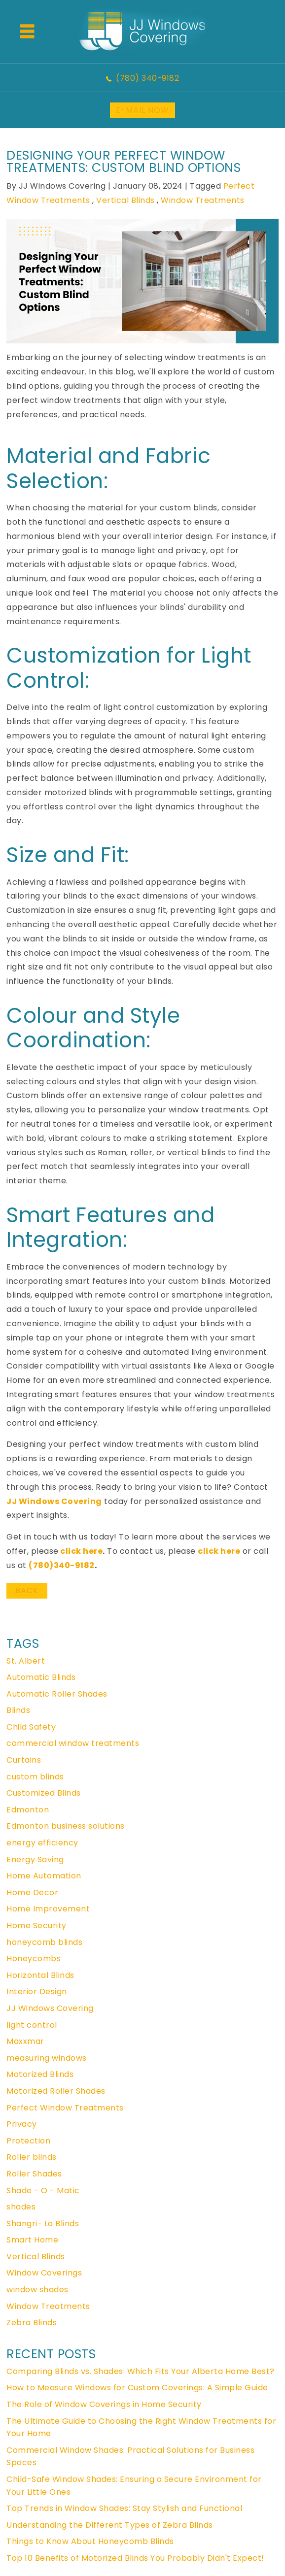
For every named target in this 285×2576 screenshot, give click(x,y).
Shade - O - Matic (43, 2190)
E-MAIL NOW (142, 110)
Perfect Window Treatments (65, 2107)
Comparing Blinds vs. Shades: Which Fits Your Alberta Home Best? (140, 2371)
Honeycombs (33, 1958)
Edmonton (27, 1809)
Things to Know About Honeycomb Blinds (90, 2541)
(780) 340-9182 (147, 78)
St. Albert (25, 1661)
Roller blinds (31, 2157)
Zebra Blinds (31, 2322)
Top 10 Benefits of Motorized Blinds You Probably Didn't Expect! (135, 2558)
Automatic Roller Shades (56, 1694)
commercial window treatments (72, 1743)
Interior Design (36, 1991)
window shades (37, 2289)
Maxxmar (25, 2041)
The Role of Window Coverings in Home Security (104, 2404)
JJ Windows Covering (54, 1501)
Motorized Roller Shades (56, 2091)
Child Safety (31, 1727)
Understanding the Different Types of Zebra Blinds (109, 2525)
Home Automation (43, 1875)
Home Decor (32, 1892)
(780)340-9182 (62, 1565)
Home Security (36, 1925)
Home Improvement (48, 1908)
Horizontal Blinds (40, 1975)
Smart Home (32, 2239)
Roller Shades (34, 2173)
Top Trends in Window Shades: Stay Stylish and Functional (124, 2508)
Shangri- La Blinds (42, 2223)
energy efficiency (42, 1842)
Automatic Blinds (40, 1677)
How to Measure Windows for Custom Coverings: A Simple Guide (137, 2387)
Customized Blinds (43, 1793)
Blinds (18, 1710)
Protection (28, 2140)
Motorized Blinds (39, 2074)
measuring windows (46, 2058)
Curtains (23, 1760)
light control (31, 2025)
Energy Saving (35, 1859)
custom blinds (35, 1776)
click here (81, 1551)
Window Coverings (44, 2272)
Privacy (21, 2124)
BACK (26, 1590)
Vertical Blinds (125, 200)
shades (21, 2206)
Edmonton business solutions (65, 1826)
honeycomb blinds (44, 1942)
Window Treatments (203, 200)
